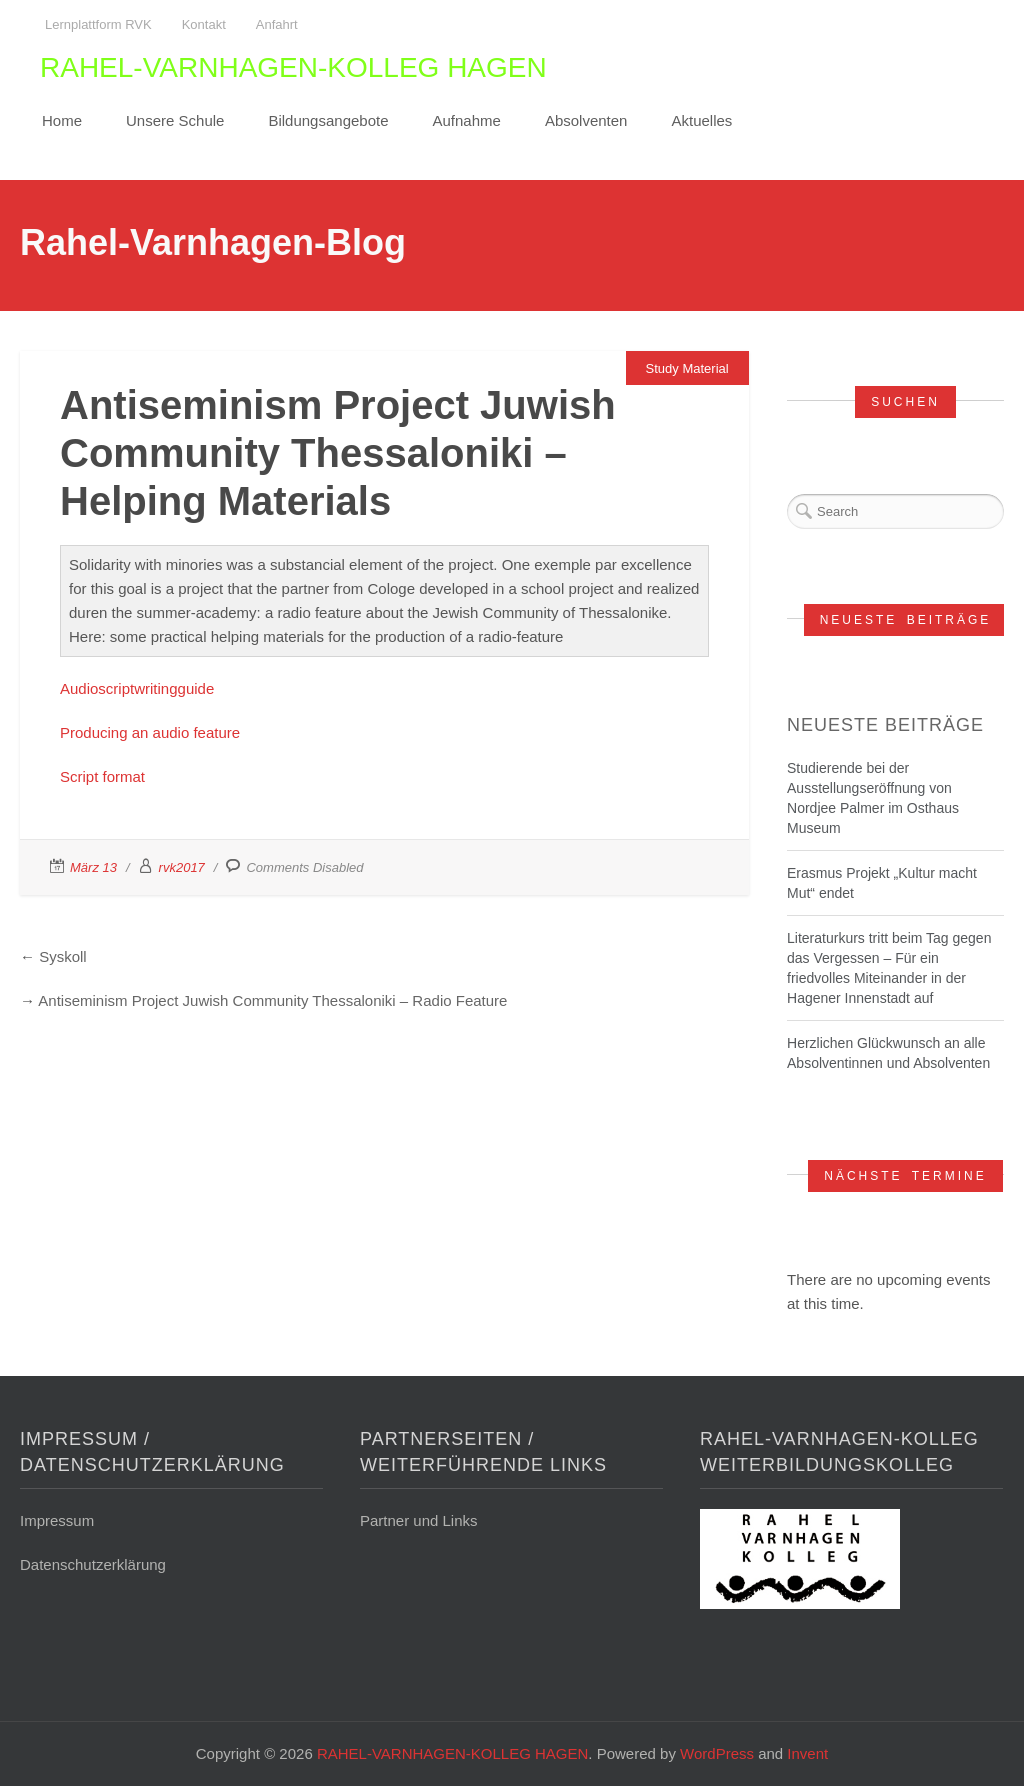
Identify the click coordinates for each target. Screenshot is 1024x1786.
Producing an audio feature (150, 732)
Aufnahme (467, 120)
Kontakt (204, 24)
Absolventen (586, 120)
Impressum (57, 1520)
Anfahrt (277, 24)
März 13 (93, 867)
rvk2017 (182, 867)
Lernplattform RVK (98, 24)
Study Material (687, 368)
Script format (102, 776)
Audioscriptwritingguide (137, 688)
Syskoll (63, 956)
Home (62, 120)
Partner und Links (419, 1520)
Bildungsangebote (328, 120)
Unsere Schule (175, 120)
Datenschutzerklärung (93, 1564)
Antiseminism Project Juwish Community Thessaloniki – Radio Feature (272, 1000)
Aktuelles (701, 120)
